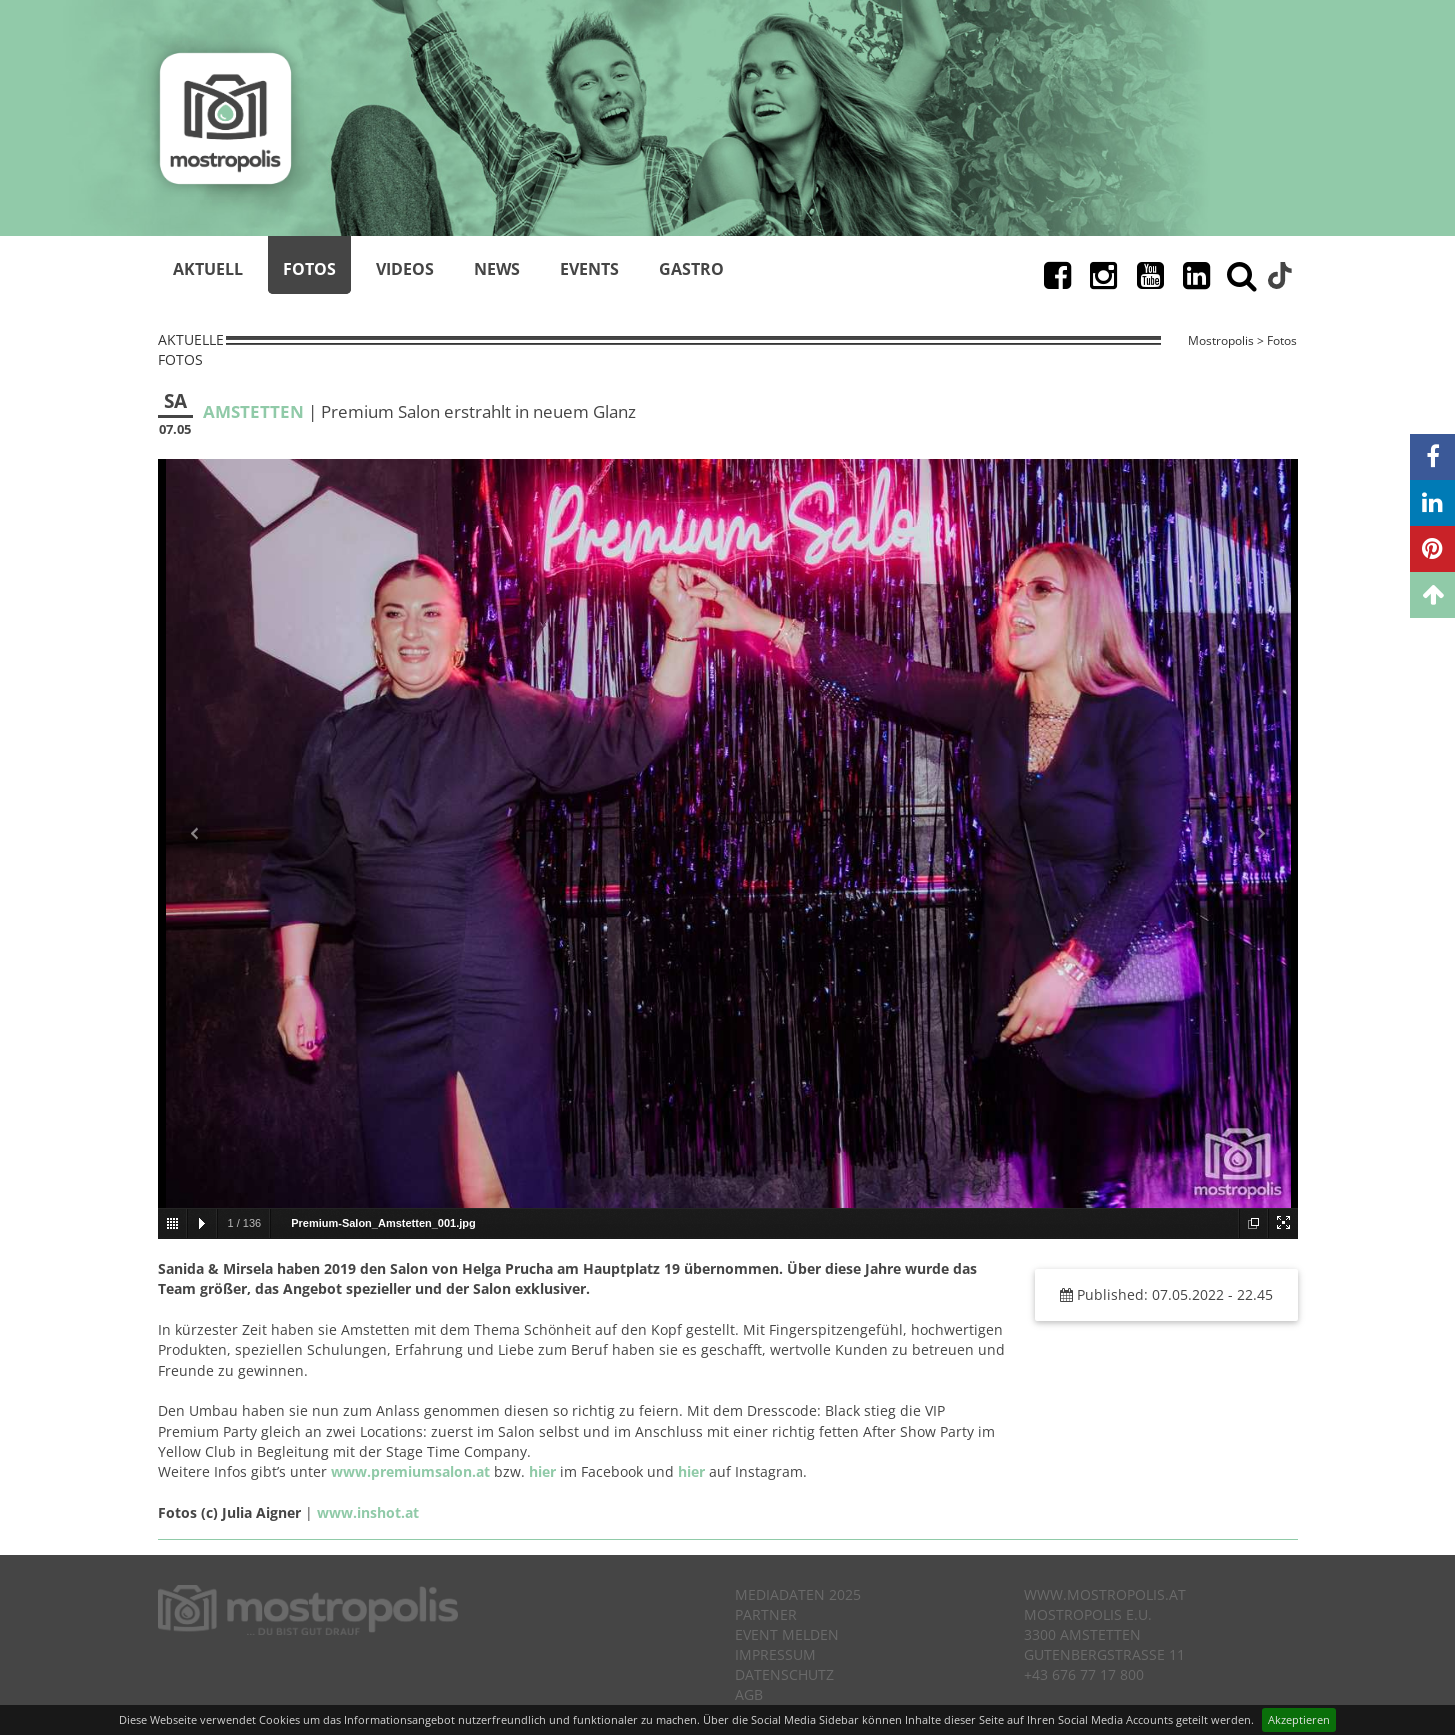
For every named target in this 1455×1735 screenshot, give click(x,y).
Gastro (691, 269)
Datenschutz (784, 1674)
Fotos (309, 269)
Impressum (775, 1654)
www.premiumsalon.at (410, 1471)
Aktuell (208, 269)
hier (542, 1471)
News (497, 269)
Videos (405, 269)
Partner (766, 1614)
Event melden (787, 1634)
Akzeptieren (1299, 1719)
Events (589, 269)
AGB (749, 1694)
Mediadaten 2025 (798, 1594)
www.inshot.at (368, 1512)
